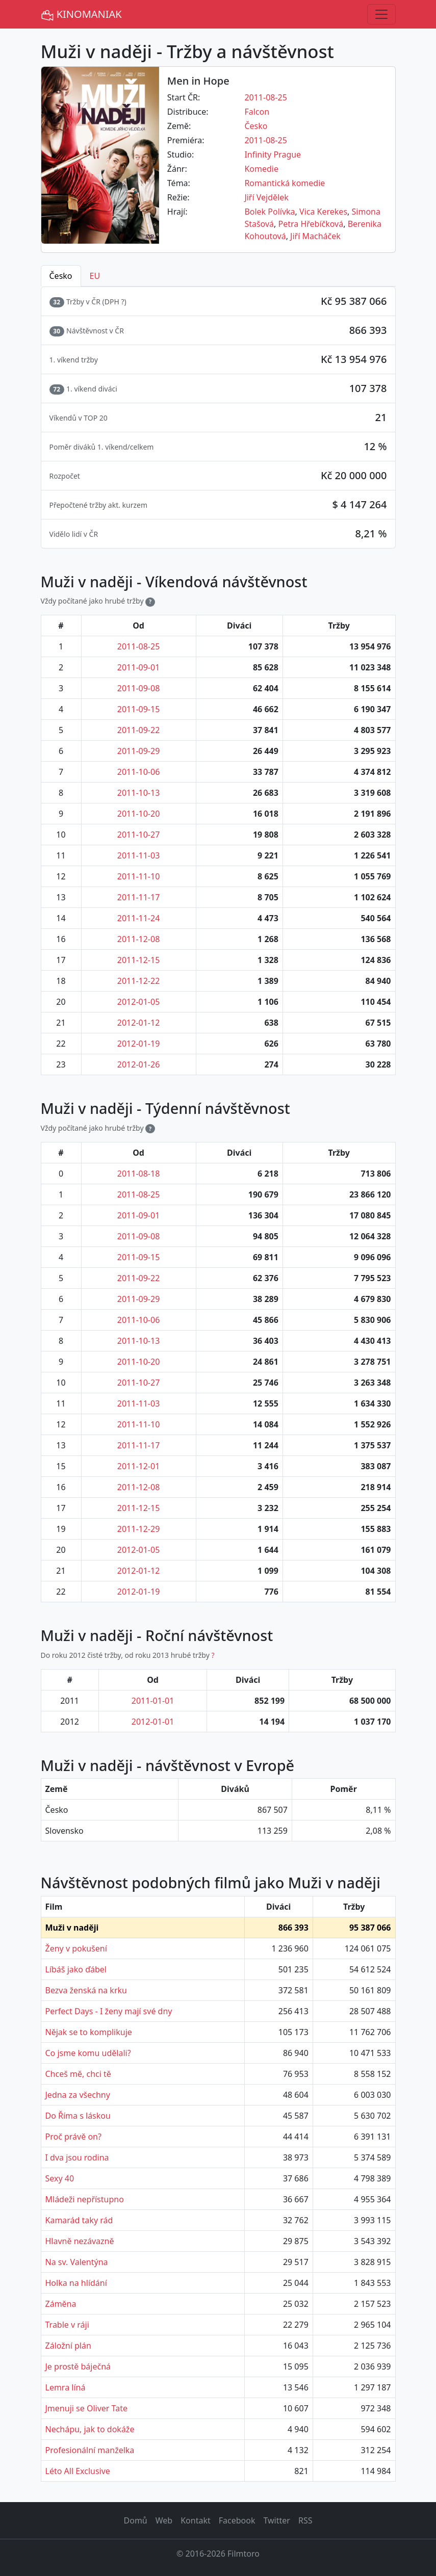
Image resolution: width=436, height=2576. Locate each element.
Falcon (256, 111)
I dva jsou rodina (77, 2157)
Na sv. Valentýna (76, 2262)
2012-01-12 (138, 1022)
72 (56, 389)
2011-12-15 (138, 960)
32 (56, 302)
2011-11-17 (138, 897)
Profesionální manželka (90, 2450)
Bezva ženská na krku (86, 1990)
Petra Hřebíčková (311, 223)
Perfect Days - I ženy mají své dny (108, 2011)
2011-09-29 (138, 751)
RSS (305, 2520)
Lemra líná (65, 2387)
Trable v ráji (67, 2324)
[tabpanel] (218, 418)
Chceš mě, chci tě (78, 2073)
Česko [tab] (60, 275)
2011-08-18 (138, 1173)
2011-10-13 (138, 792)
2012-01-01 (153, 1721)
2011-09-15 (138, 709)
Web (164, 2520)
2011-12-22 (138, 980)
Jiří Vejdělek (266, 197)
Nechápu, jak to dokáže (90, 2429)
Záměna (60, 2303)
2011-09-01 (138, 667)
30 (56, 331)
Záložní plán (68, 2345)
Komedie (261, 168)
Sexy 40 (59, 2178)
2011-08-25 (265, 97)
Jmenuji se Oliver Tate (86, 2408)
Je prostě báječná (78, 2366)
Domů (135, 2520)
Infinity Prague (272, 154)
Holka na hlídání (76, 2282)
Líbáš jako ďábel (76, 1969)
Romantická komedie (284, 183)
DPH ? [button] (114, 301)
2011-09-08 (138, 688)
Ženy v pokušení (76, 1948)
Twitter (276, 2520)
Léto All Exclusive (77, 2471)
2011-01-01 (153, 1700)
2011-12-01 (138, 1466)
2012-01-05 (138, 1001)
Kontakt (196, 2520)
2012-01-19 (138, 1043)
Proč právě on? (73, 2136)
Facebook (237, 2520)
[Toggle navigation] (381, 14)
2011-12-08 (138, 939)
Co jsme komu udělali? (88, 2053)
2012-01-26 (138, 1064)
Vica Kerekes (323, 211)
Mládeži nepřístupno (84, 2199)
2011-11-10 (138, 876)
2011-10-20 (138, 813)
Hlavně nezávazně (79, 2241)
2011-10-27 (138, 834)
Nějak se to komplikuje (88, 2032)
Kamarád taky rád (79, 2220)
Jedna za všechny (77, 2094)
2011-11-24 (138, 918)
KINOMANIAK (81, 14)
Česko (255, 126)
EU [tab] (95, 275)
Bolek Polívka (269, 211)
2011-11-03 (138, 855)
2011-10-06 (138, 771)
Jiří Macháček (315, 236)
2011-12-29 (138, 1528)
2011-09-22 (138, 730)
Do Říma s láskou (78, 2115)
